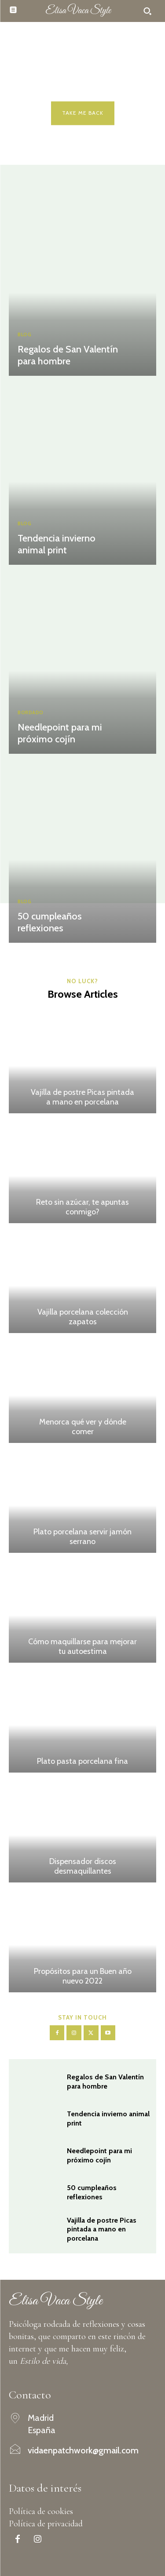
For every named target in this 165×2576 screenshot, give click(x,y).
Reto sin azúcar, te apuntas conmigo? (82, 1207)
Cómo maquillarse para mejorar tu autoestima (82, 1646)
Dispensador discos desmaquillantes (82, 1866)
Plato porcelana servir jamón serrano (82, 1536)
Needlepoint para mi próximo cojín (60, 733)
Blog (24, 334)
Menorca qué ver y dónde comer (82, 1426)
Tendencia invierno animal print (56, 544)
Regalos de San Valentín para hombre (68, 355)
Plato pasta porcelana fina (82, 1761)
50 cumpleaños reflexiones (50, 922)
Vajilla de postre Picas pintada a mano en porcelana (82, 1097)
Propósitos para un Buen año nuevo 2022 (83, 1976)
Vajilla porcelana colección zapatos (82, 1316)
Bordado (31, 712)
